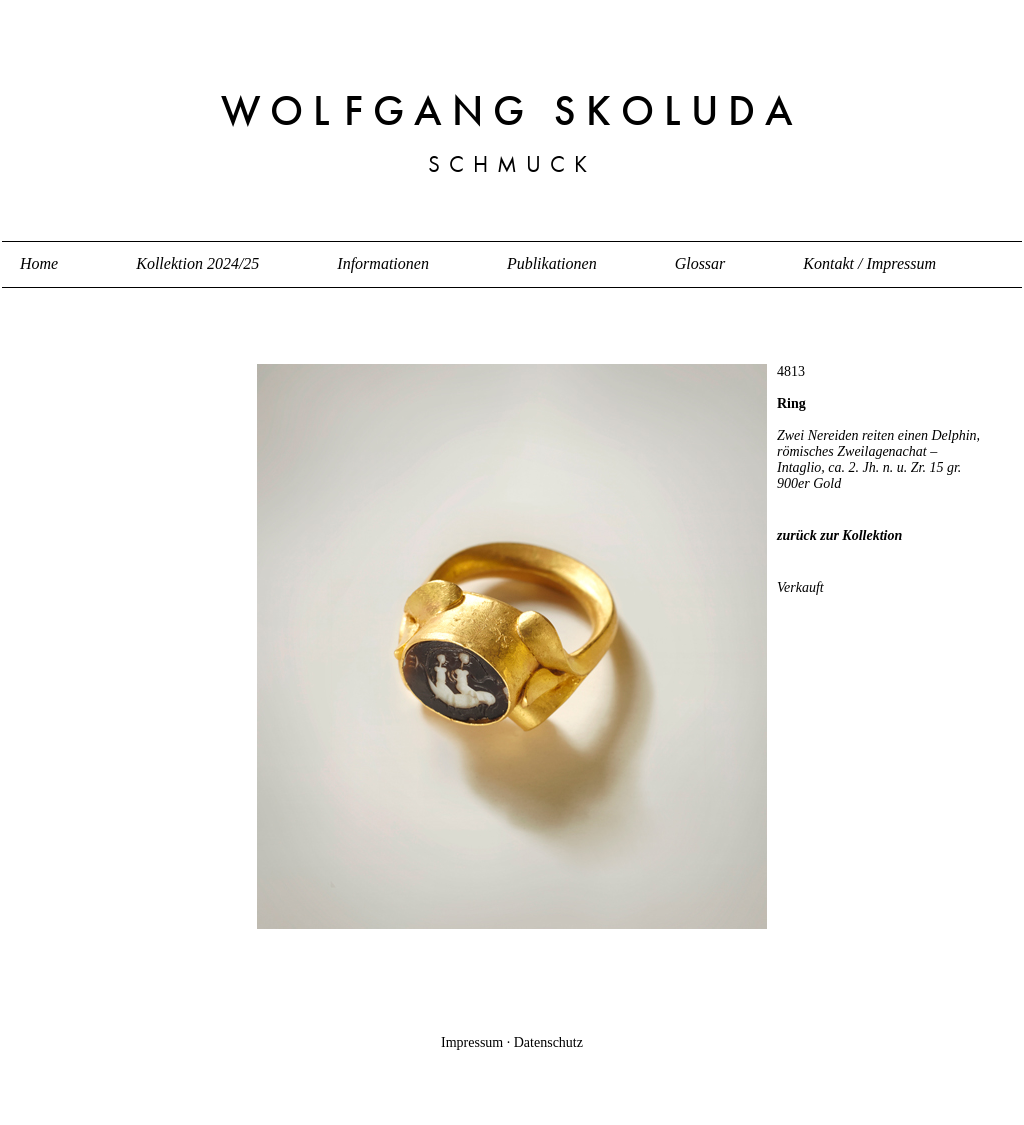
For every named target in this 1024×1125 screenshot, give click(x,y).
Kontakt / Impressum (869, 263)
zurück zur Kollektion (839, 535)
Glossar (700, 263)
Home (39, 263)
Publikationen (552, 263)
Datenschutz (548, 1042)
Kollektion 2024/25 (197, 263)
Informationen (383, 263)
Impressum (472, 1042)
